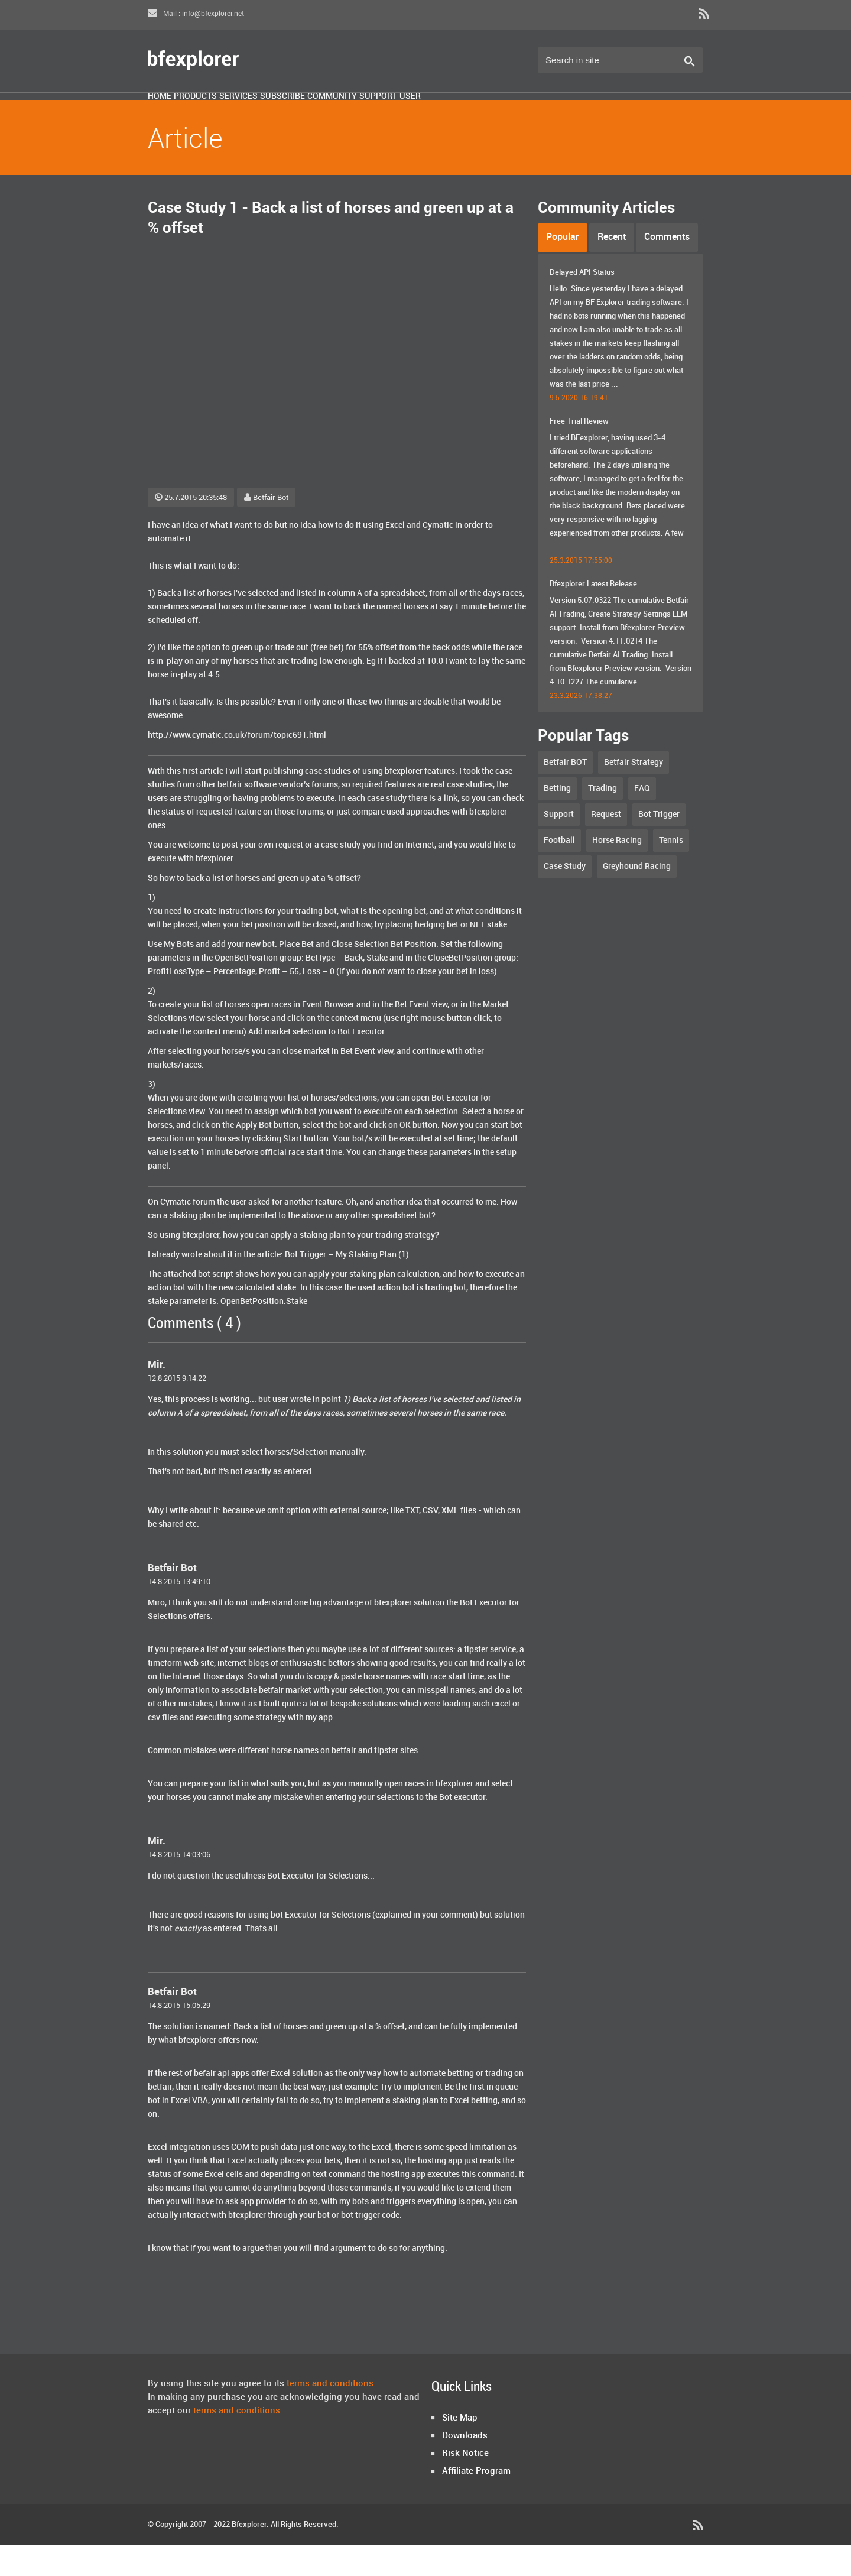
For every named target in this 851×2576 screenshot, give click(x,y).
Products (236, 114)
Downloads (465, 2467)
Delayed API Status (582, 304)
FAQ (642, 819)
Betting (557, 819)
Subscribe (381, 114)
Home (173, 114)
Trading (602, 819)
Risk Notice (465, 2485)
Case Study (565, 897)
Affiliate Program (476, 2502)
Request (606, 845)
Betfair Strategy (633, 793)
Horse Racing (617, 871)
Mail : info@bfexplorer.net (196, 14)
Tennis (671, 871)
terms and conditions (330, 2415)
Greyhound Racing (637, 897)
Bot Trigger (659, 845)
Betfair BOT (565, 793)
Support (535, 114)
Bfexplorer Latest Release (593, 615)
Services (308, 114)
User (594, 114)
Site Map (460, 2449)
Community (460, 114)
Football (559, 871)
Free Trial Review (579, 453)
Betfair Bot (266, 529)
